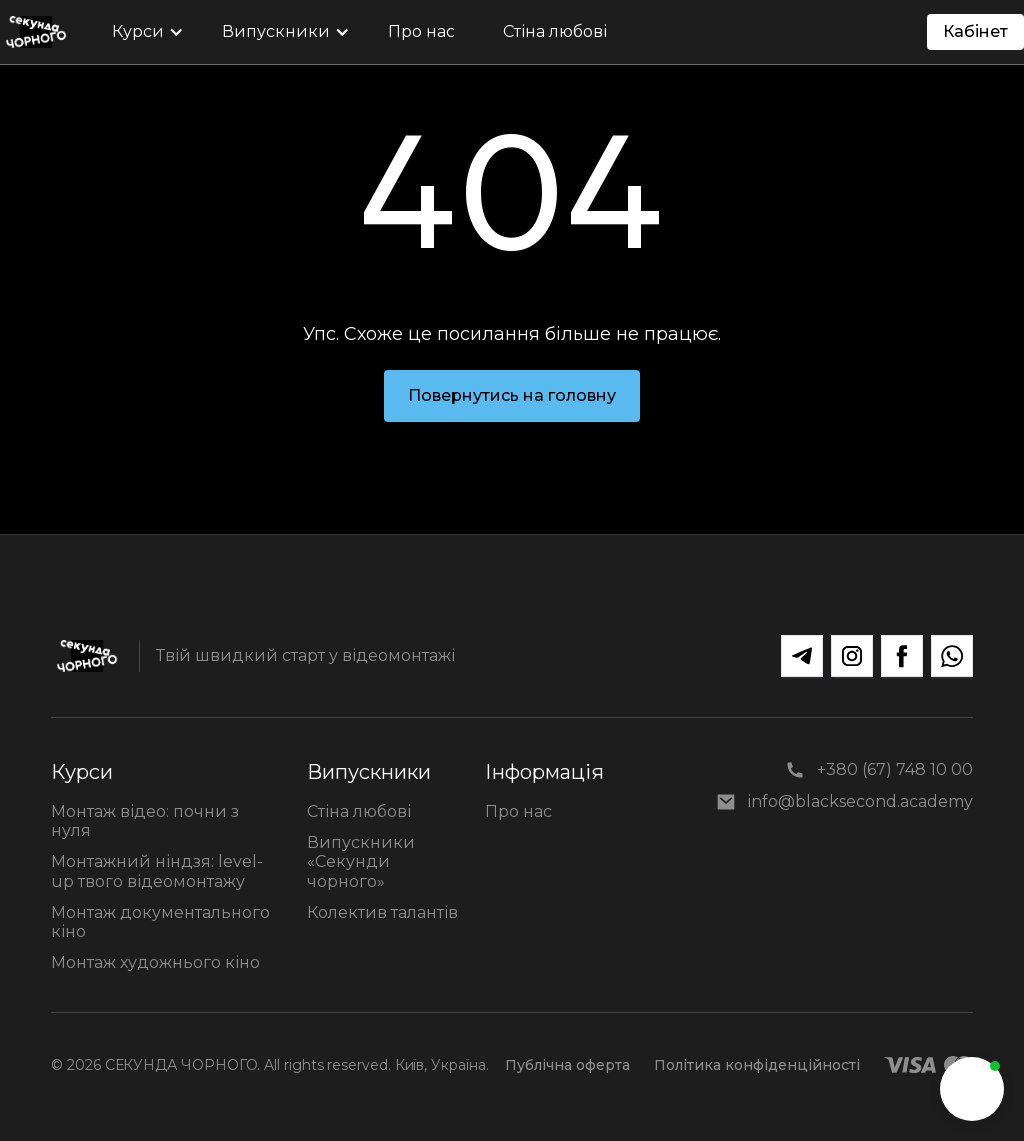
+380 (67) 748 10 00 (895, 769)
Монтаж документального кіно (160, 922)
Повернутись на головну (512, 395)
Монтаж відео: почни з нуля (145, 821)
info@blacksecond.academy (860, 801)
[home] (36, 32)
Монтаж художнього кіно (155, 962)
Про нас (518, 811)
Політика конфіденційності (757, 1065)
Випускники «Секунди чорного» (361, 861)
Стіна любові (359, 811)
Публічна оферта (567, 1065)
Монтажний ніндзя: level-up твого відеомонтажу (157, 871)
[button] (143, 32)
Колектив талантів (382, 912)
